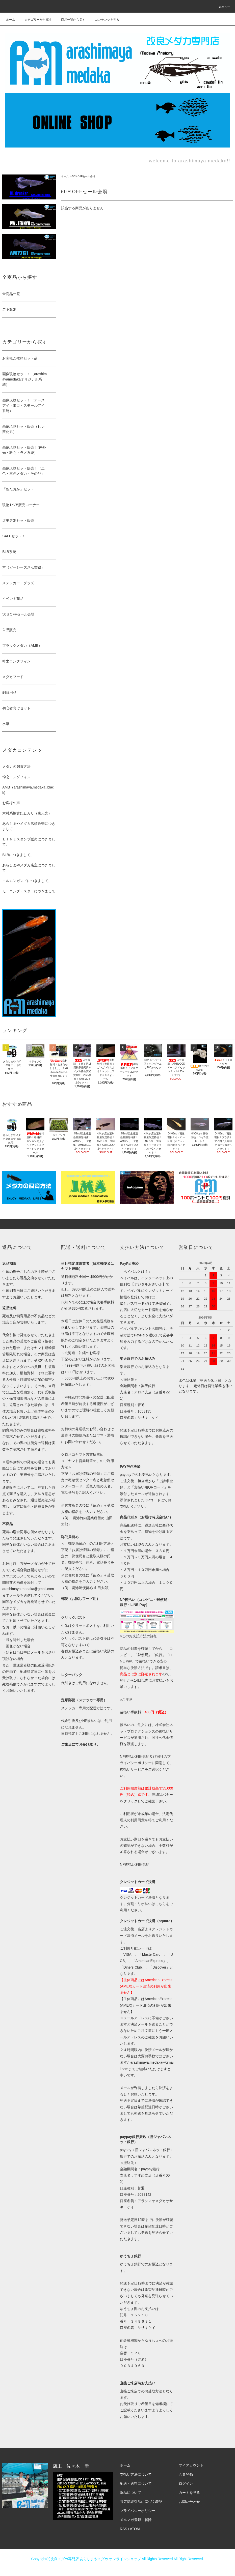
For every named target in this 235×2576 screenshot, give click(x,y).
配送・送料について (136, 2483)
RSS (123, 2529)
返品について (130, 2493)
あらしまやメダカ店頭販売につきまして (28, 826)
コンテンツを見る (104, 19)
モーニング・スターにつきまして (28, 891)
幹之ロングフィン (16, 777)
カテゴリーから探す (35, 19)
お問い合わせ (189, 2502)
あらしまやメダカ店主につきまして (28, 867)
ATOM (135, 2529)
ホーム (10, 19)
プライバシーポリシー (137, 2511)
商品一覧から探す (70, 19)
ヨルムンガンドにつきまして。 (27, 881)
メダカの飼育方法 (16, 767)
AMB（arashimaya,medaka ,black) (28, 790)
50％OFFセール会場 (83, 176)
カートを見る (189, 2493)
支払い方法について (136, 2474)
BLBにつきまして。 (18, 855)
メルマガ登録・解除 (136, 2520)
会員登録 (186, 2474)
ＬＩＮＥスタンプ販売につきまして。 (28, 841)
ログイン (186, 2483)
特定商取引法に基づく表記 (141, 2502)
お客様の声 (11, 803)
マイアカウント (191, 2465)
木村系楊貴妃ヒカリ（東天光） (27, 813)
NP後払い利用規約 (134, 1864)
